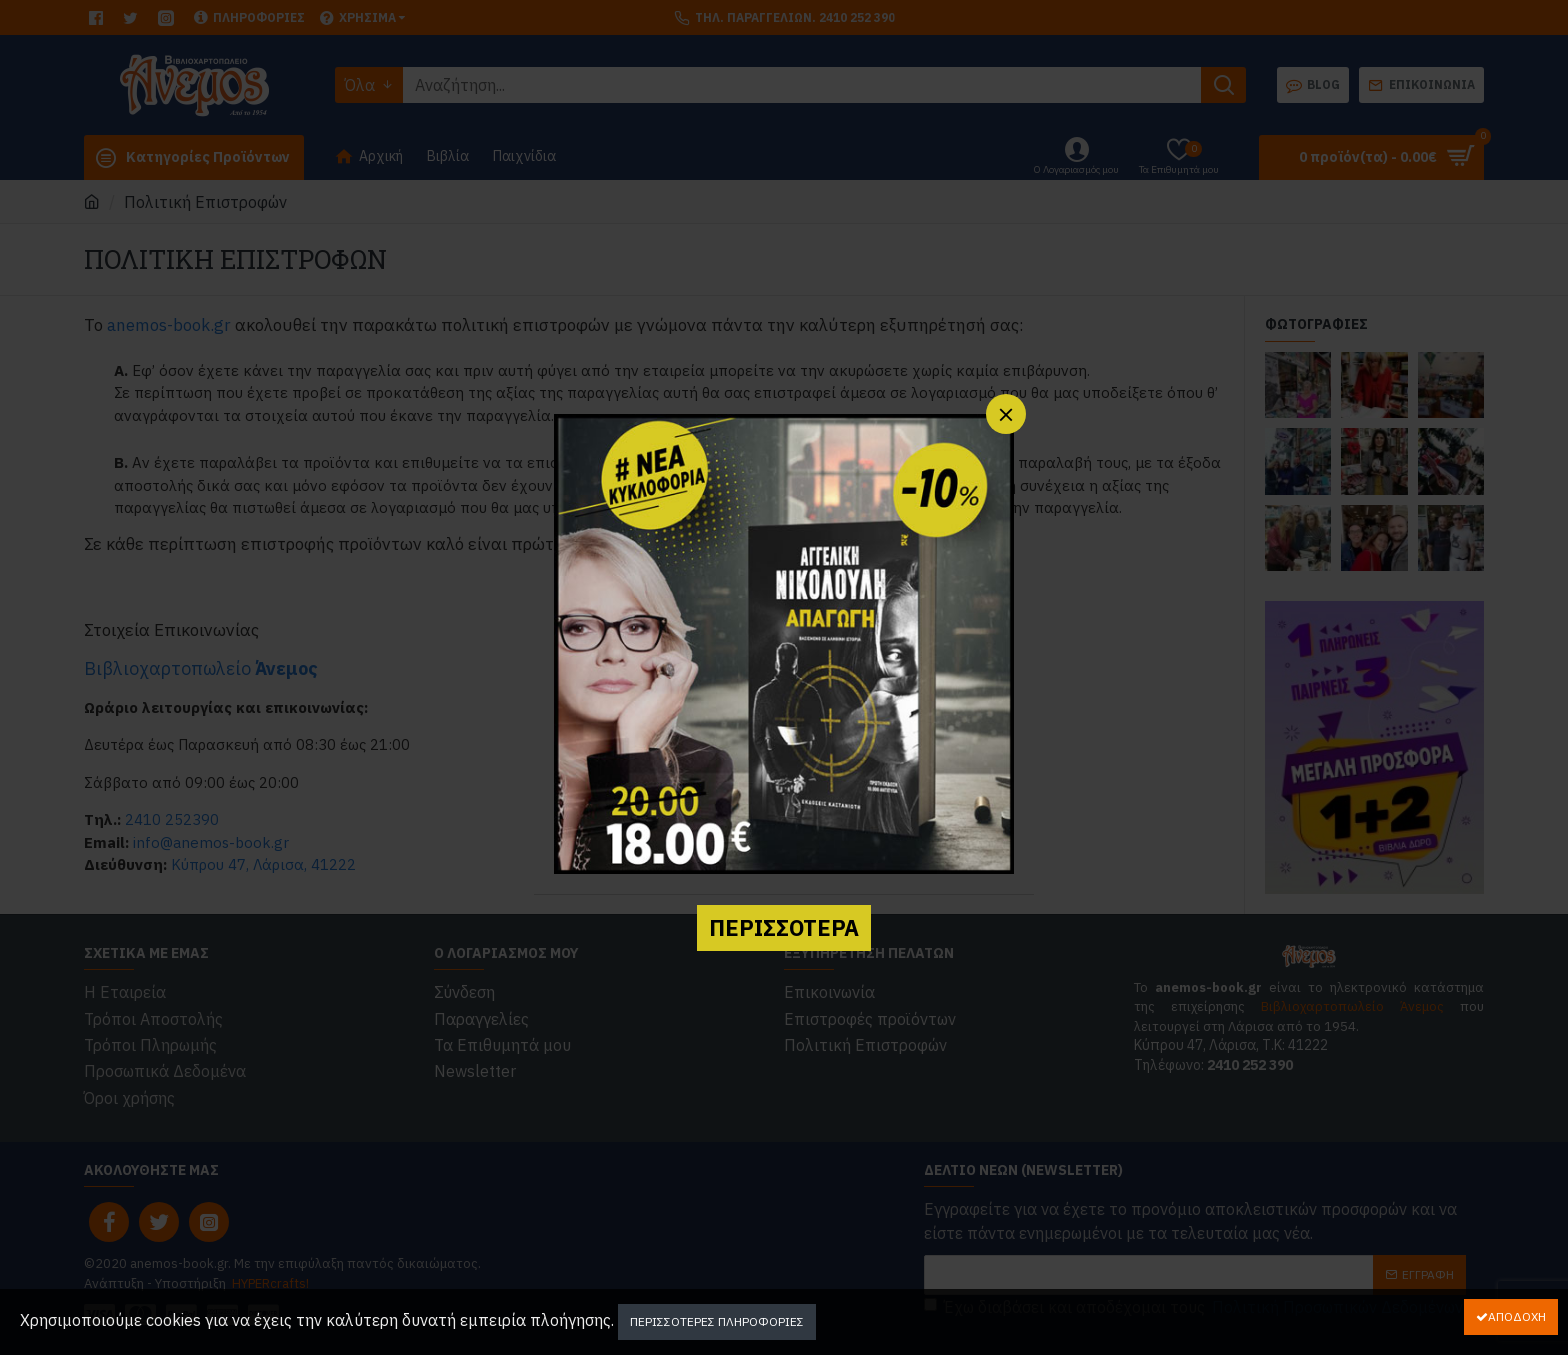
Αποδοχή (1517, 1316)
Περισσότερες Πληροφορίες (717, 1321)
